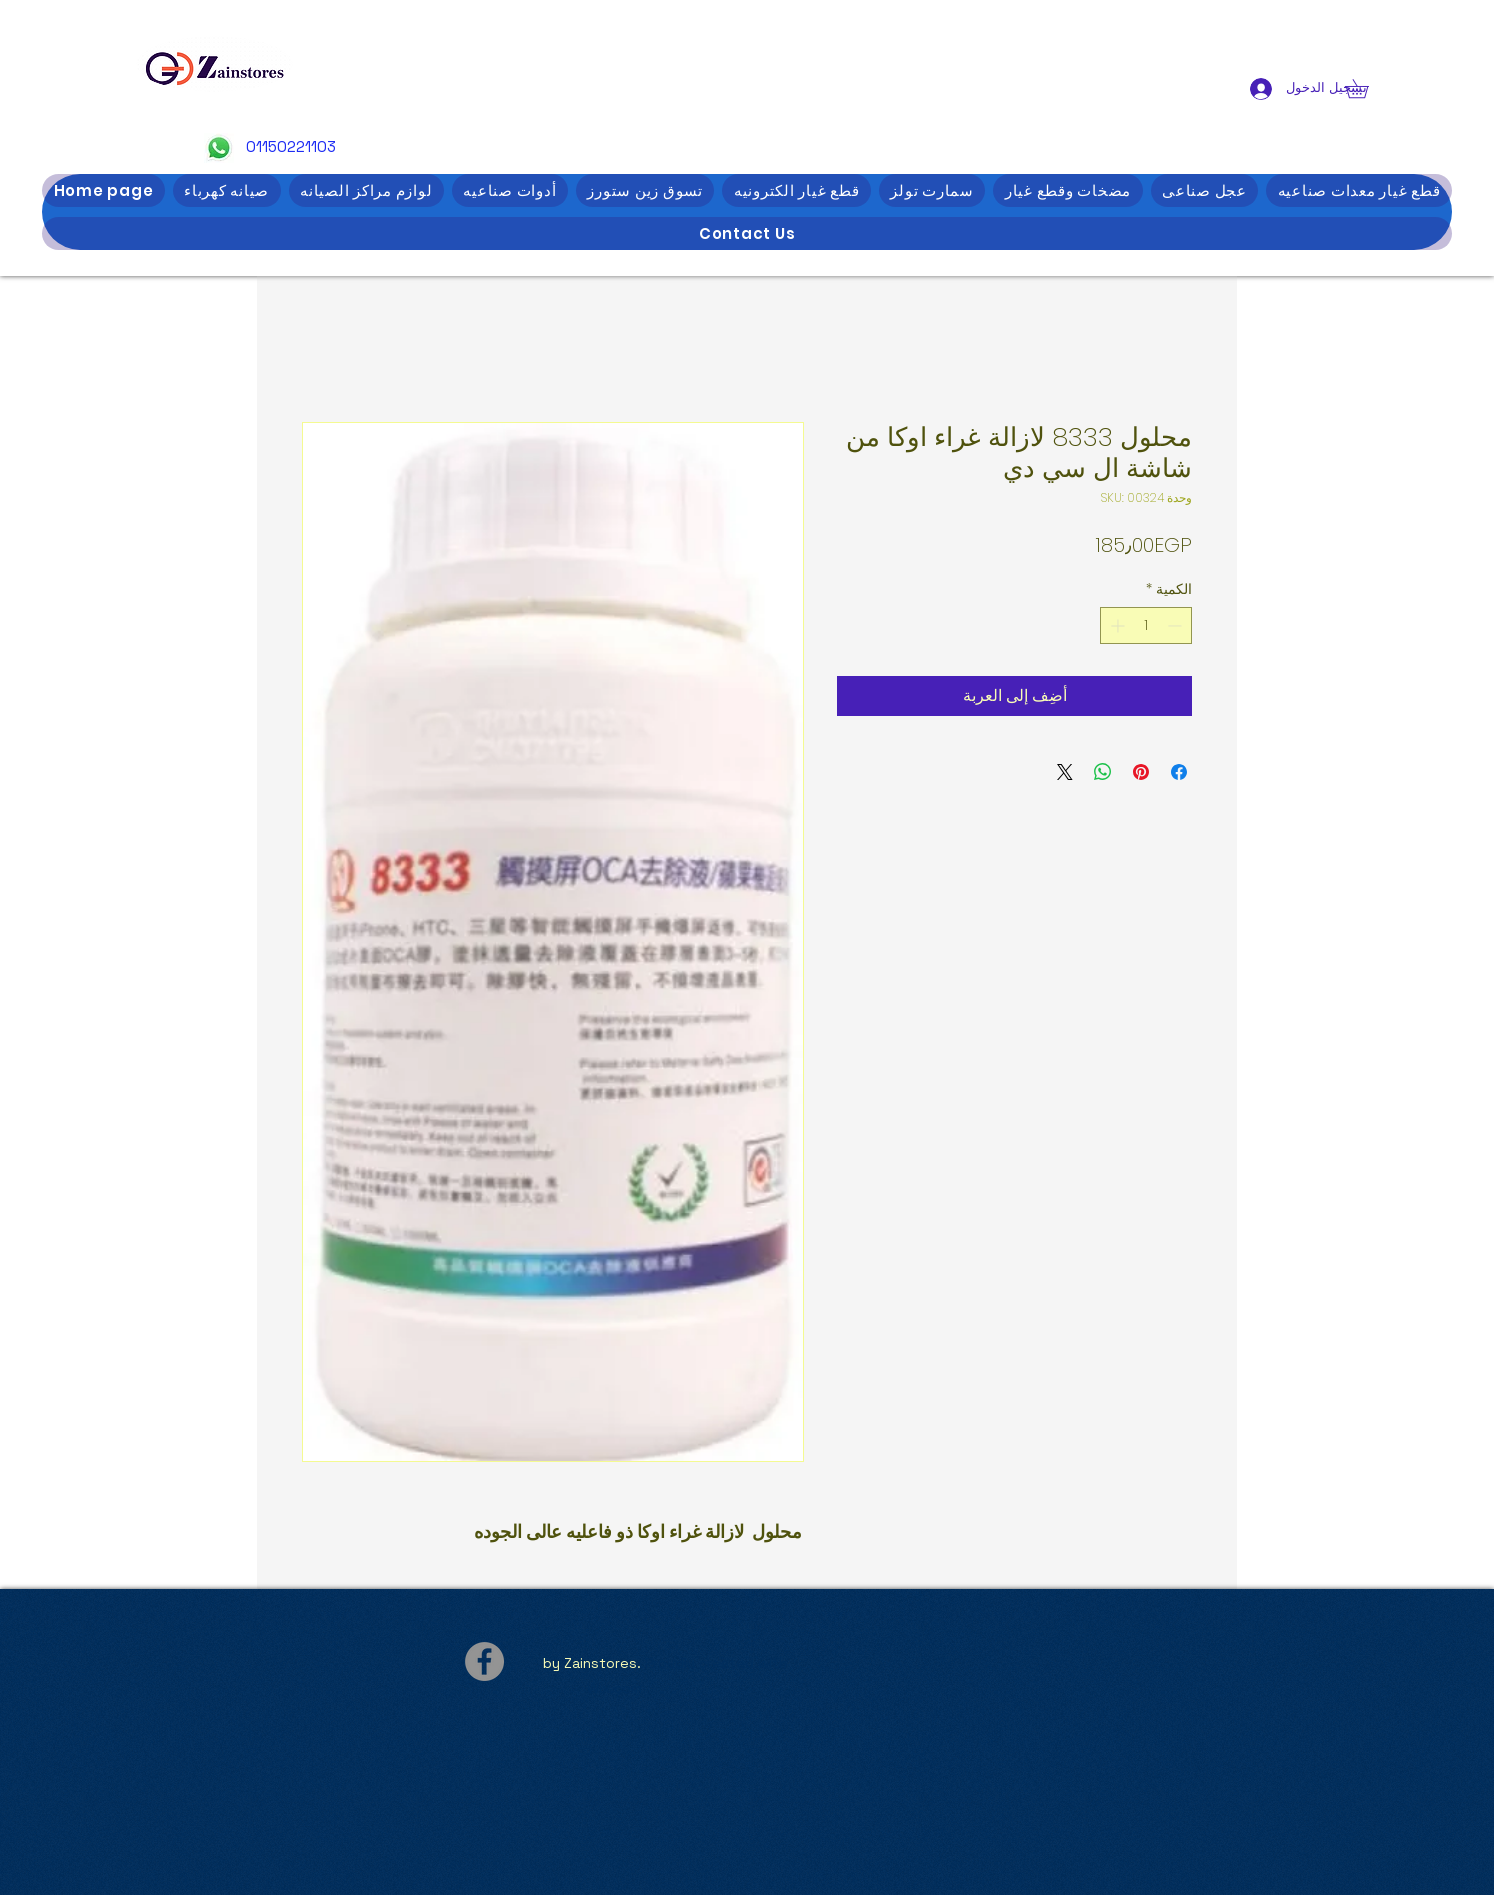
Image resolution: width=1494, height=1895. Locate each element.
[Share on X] (1065, 772)
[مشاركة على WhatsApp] (1103, 772)
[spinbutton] (1146, 625)
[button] (1366, 88)
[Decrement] (1176, 625)
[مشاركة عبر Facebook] (1179, 772)
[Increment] (1115, 625)
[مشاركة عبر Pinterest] (1141, 772)
